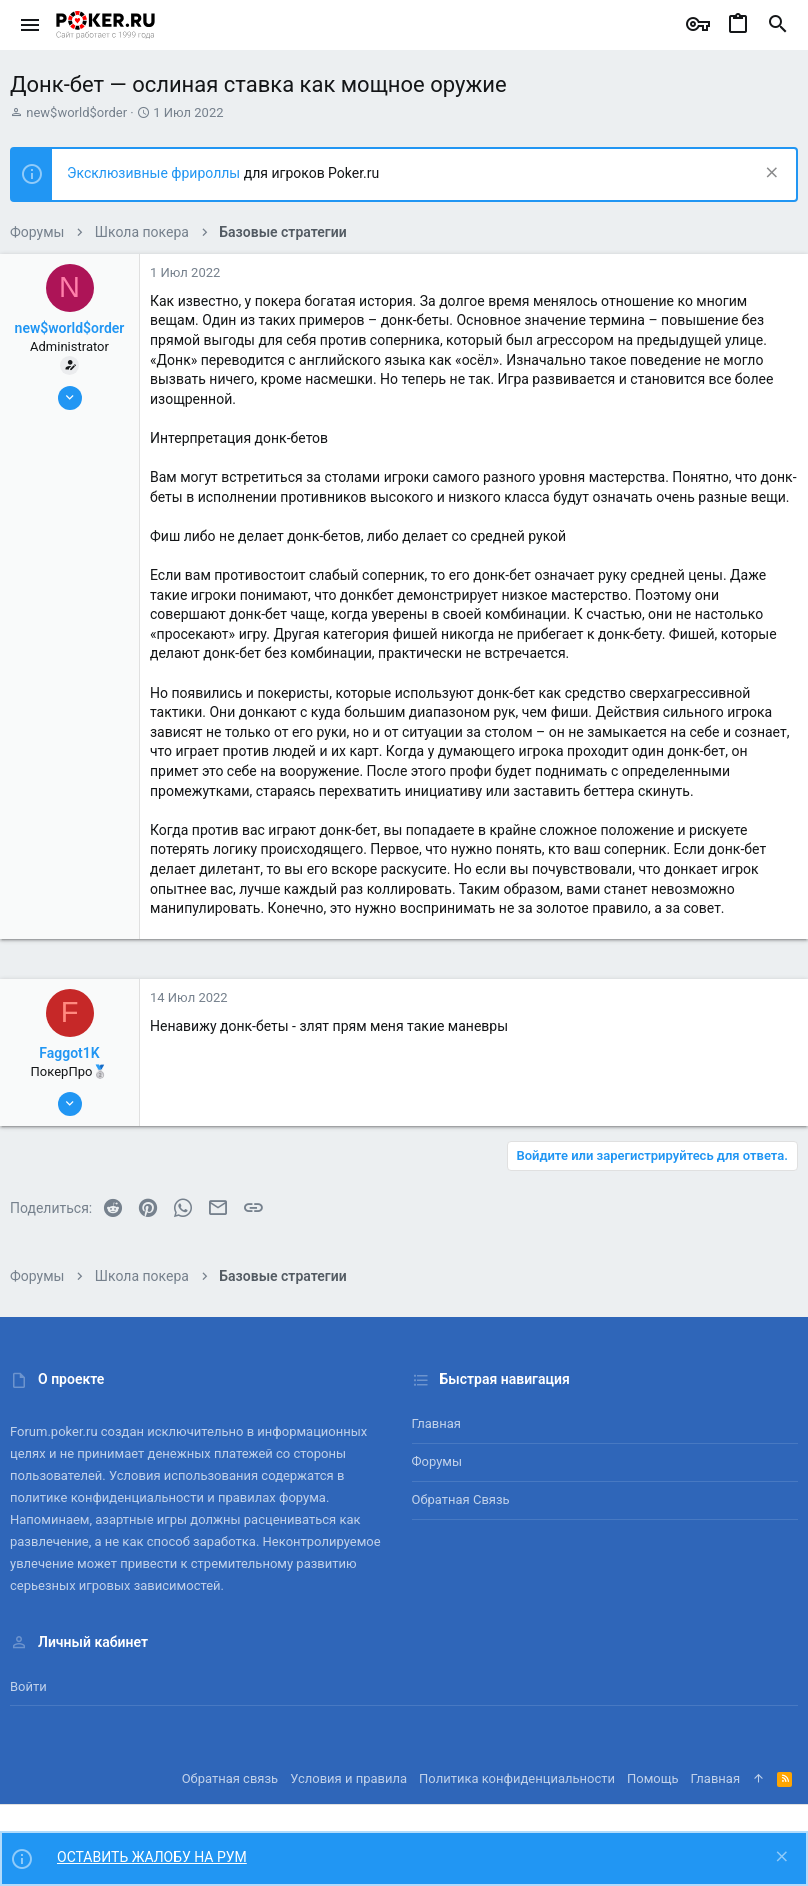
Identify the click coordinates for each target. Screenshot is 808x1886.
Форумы (437, 1461)
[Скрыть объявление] (769, 174)
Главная (436, 1423)
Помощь (653, 1778)
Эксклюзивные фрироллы (155, 173)
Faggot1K (69, 1053)
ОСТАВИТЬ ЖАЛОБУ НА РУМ (152, 1857)
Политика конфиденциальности (517, 1778)
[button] (30, 25)
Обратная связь (461, 1499)
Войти (28, 1686)
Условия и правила (348, 1778)
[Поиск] (778, 25)
